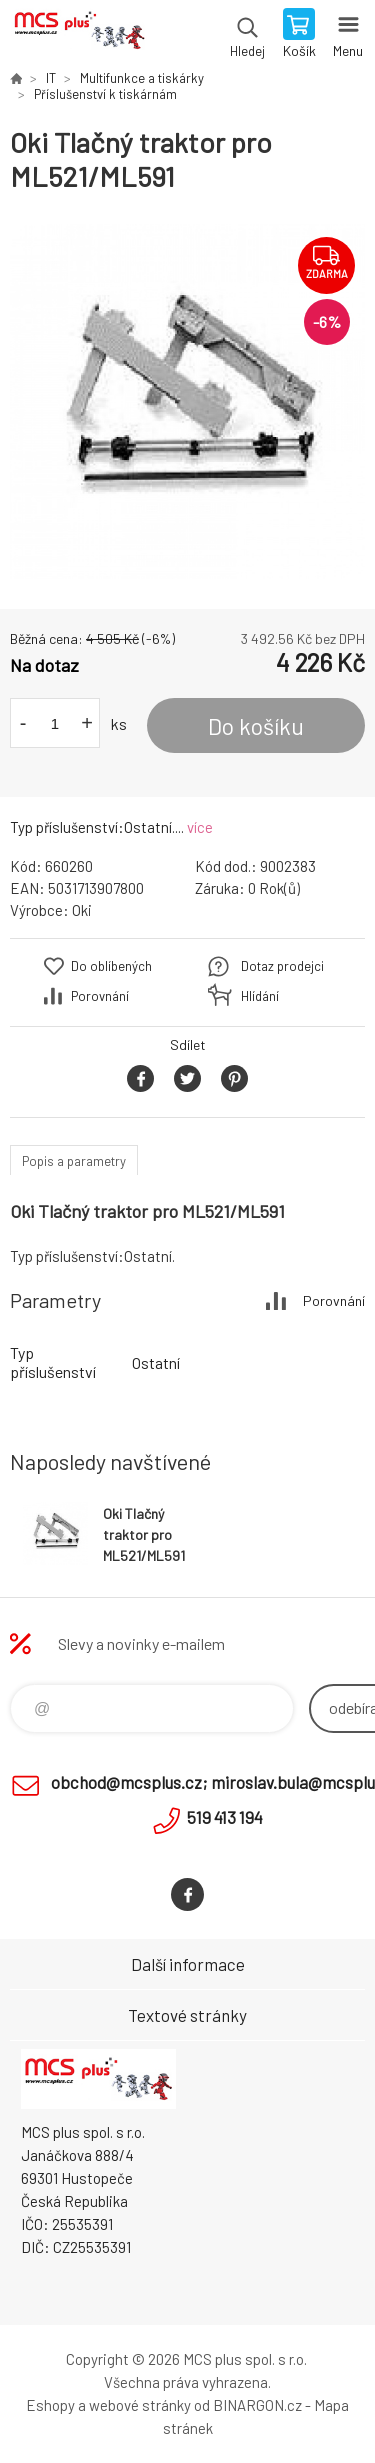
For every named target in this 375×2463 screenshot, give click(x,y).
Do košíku (256, 726)
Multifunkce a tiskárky (142, 78)
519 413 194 (225, 1817)
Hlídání (260, 996)
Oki (82, 910)
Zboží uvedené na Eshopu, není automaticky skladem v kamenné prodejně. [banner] (78, 35)
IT (51, 78)
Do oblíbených (111, 966)
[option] (187, 401)
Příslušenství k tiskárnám (105, 94)
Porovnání (100, 996)
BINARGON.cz (257, 2405)
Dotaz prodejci (282, 966)
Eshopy (50, 2405)
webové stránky (140, 2405)
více (200, 827)
